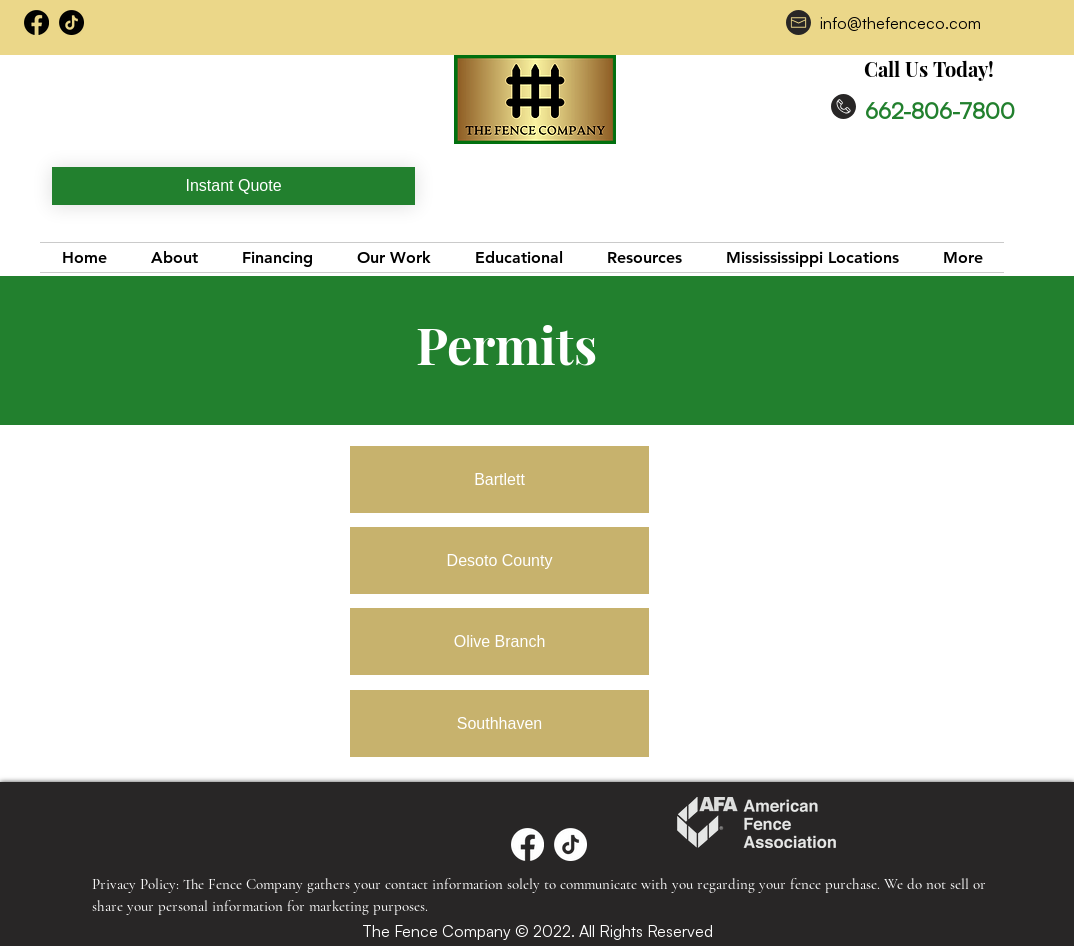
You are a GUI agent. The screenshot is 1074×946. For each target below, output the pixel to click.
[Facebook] (527, 844)
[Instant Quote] (233, 186)
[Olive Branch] (499, 641)
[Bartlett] (499, 479)
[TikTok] (71, 22)
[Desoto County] (499, 560)
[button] (644, 257)
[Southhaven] (499, 723)
